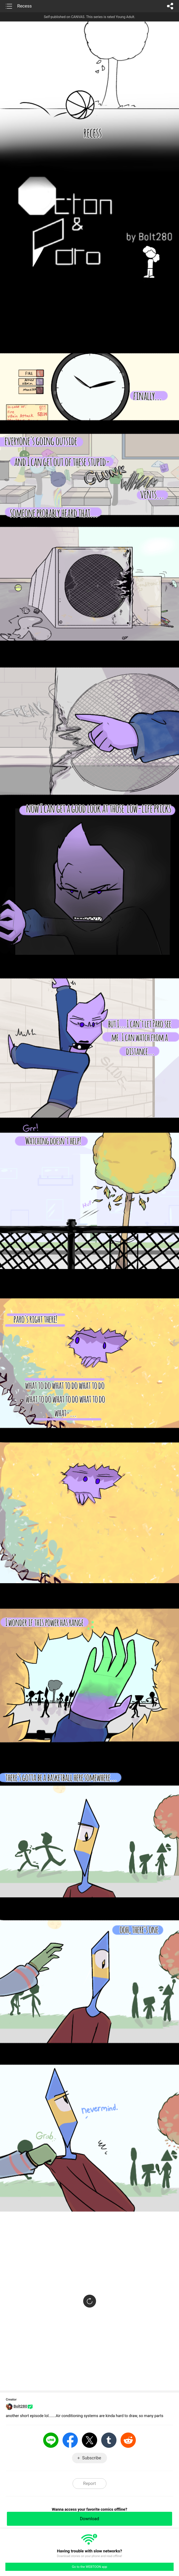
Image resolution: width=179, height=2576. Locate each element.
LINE (50, 2440)
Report (89, 2483)
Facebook (70, 2440)
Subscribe (91, 2457)
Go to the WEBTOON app (89, 2567)
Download (89, 2518)
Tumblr (108, 2440)
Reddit (128, 2440)
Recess (24, 6)
